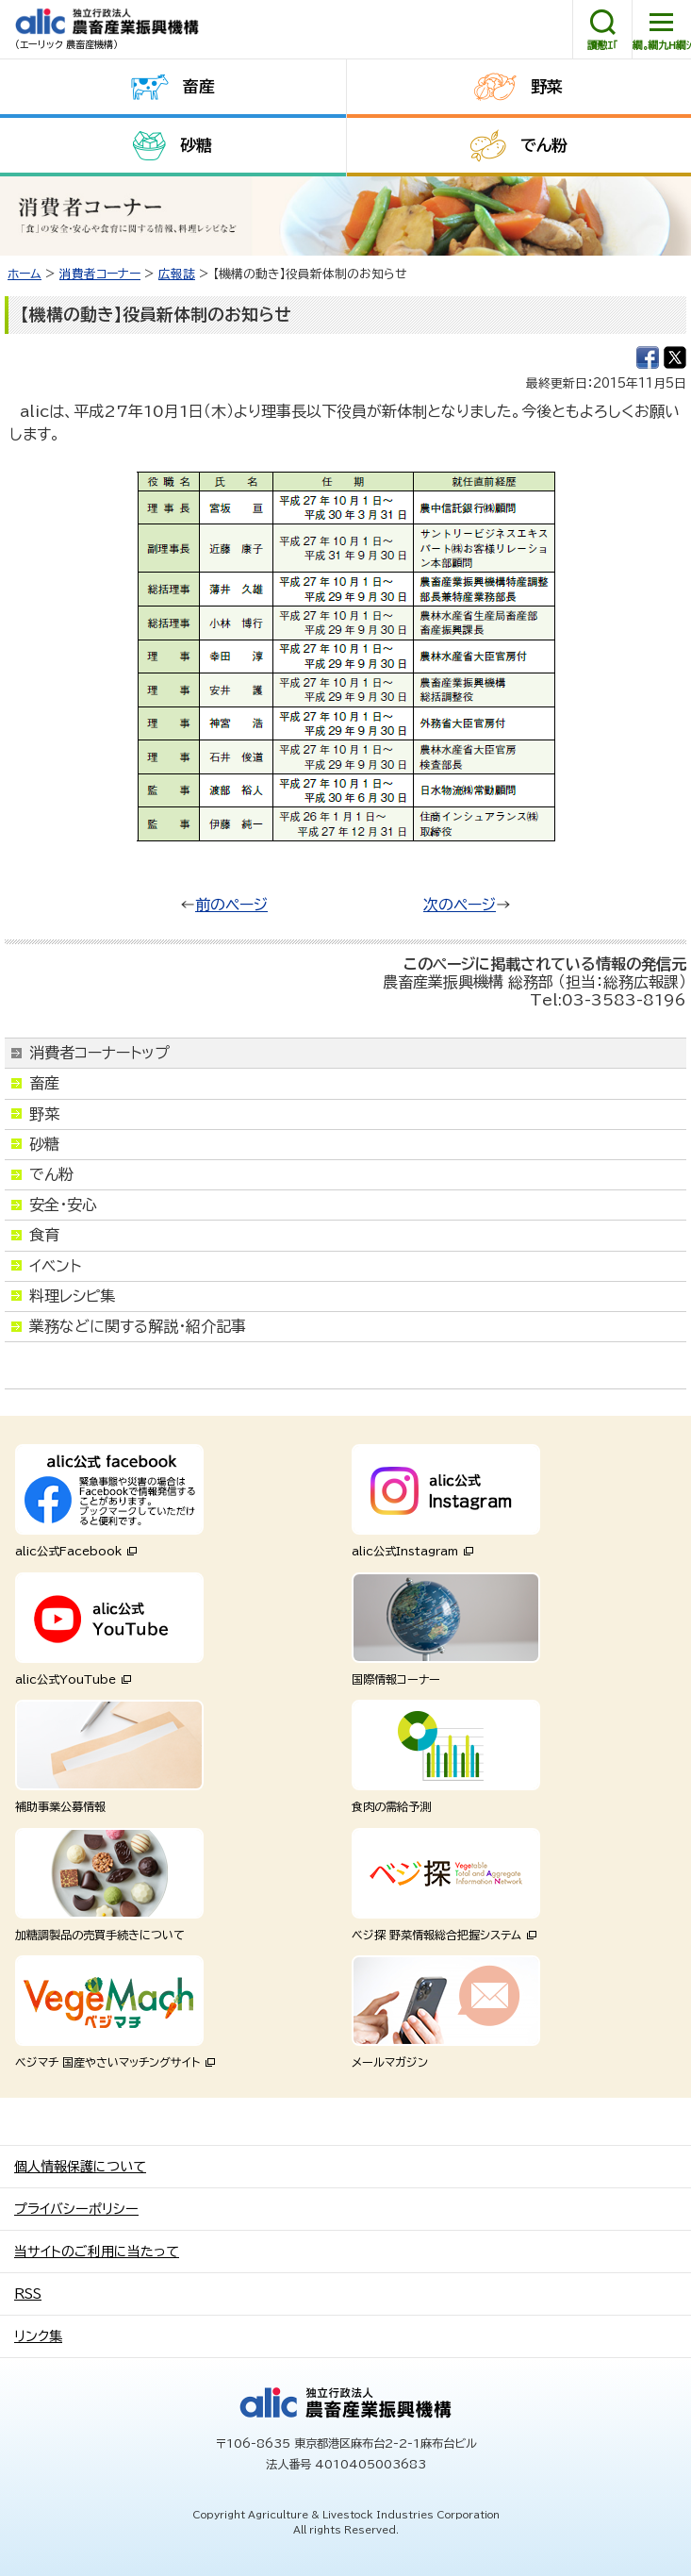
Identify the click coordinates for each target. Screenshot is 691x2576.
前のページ (231, 904)
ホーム (24, 274)
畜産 (199, 86)
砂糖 (196, 145)
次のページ (459, 904)
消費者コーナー (99, 274)
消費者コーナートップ (99, 1052)
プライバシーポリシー (76, 2209)
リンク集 (38, 2336)
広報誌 (176, 274)
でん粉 (544, 145)
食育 (44, 1234)
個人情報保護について (80, 2166)
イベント (55, 1265)
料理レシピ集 (72, 1296)
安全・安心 (63, 1204)
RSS (27, 2294)
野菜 (547, 86)
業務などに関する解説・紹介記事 (137, 1326)
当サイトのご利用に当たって (96, 2251)
